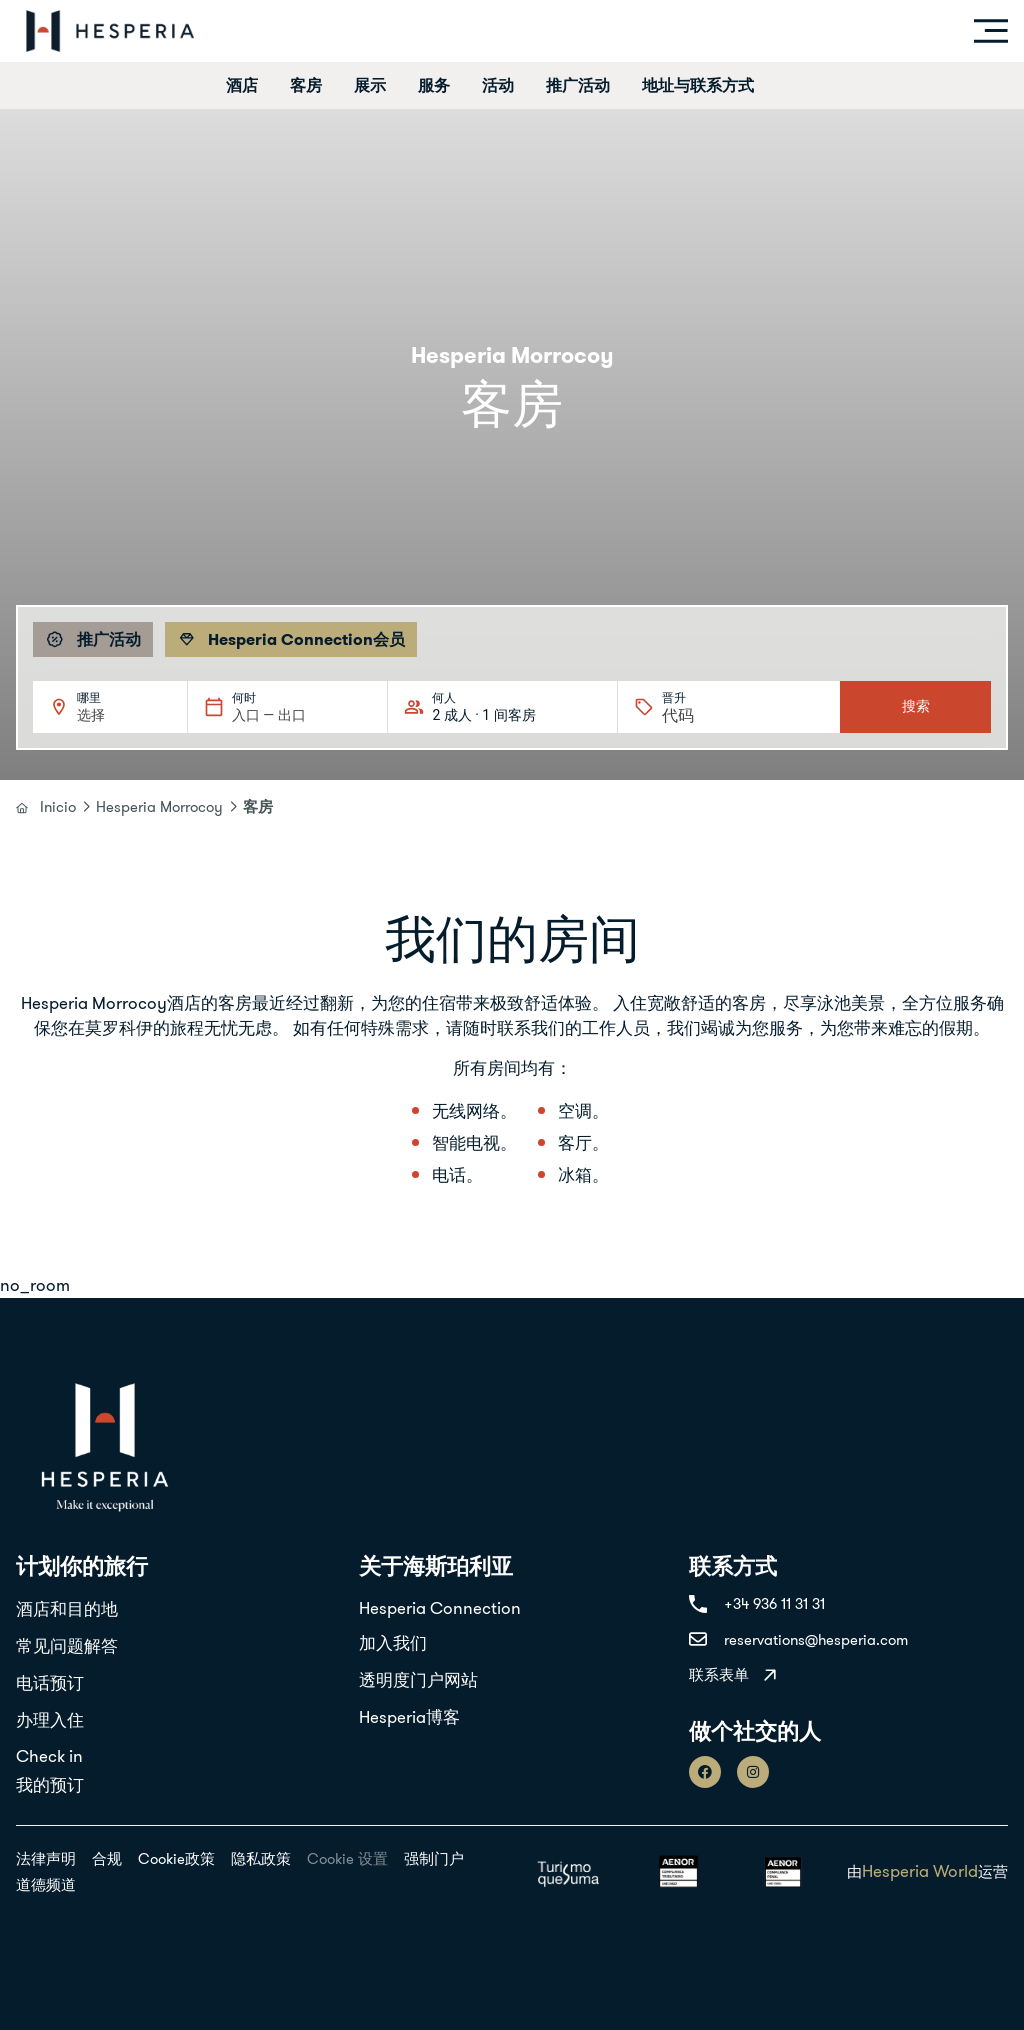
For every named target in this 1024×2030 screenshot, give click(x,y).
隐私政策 (261, 1858)
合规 (107, 1858)
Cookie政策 (176, 1858)
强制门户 (434, 1858)
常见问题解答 (67, 1646)
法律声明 (46, 1858)
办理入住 (50, 1720)
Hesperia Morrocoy (159, 806)
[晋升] (710, 715)
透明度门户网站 (418, 1680)
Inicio (58, 806)
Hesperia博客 (409, 1717)
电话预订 (50, 1683)
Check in (49, 1756)
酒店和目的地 (67, 1609)
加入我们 (393, 1643)
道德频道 (46, 1884)
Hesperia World (920, 1871)
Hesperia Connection (440, 1608)
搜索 (916, 706)
